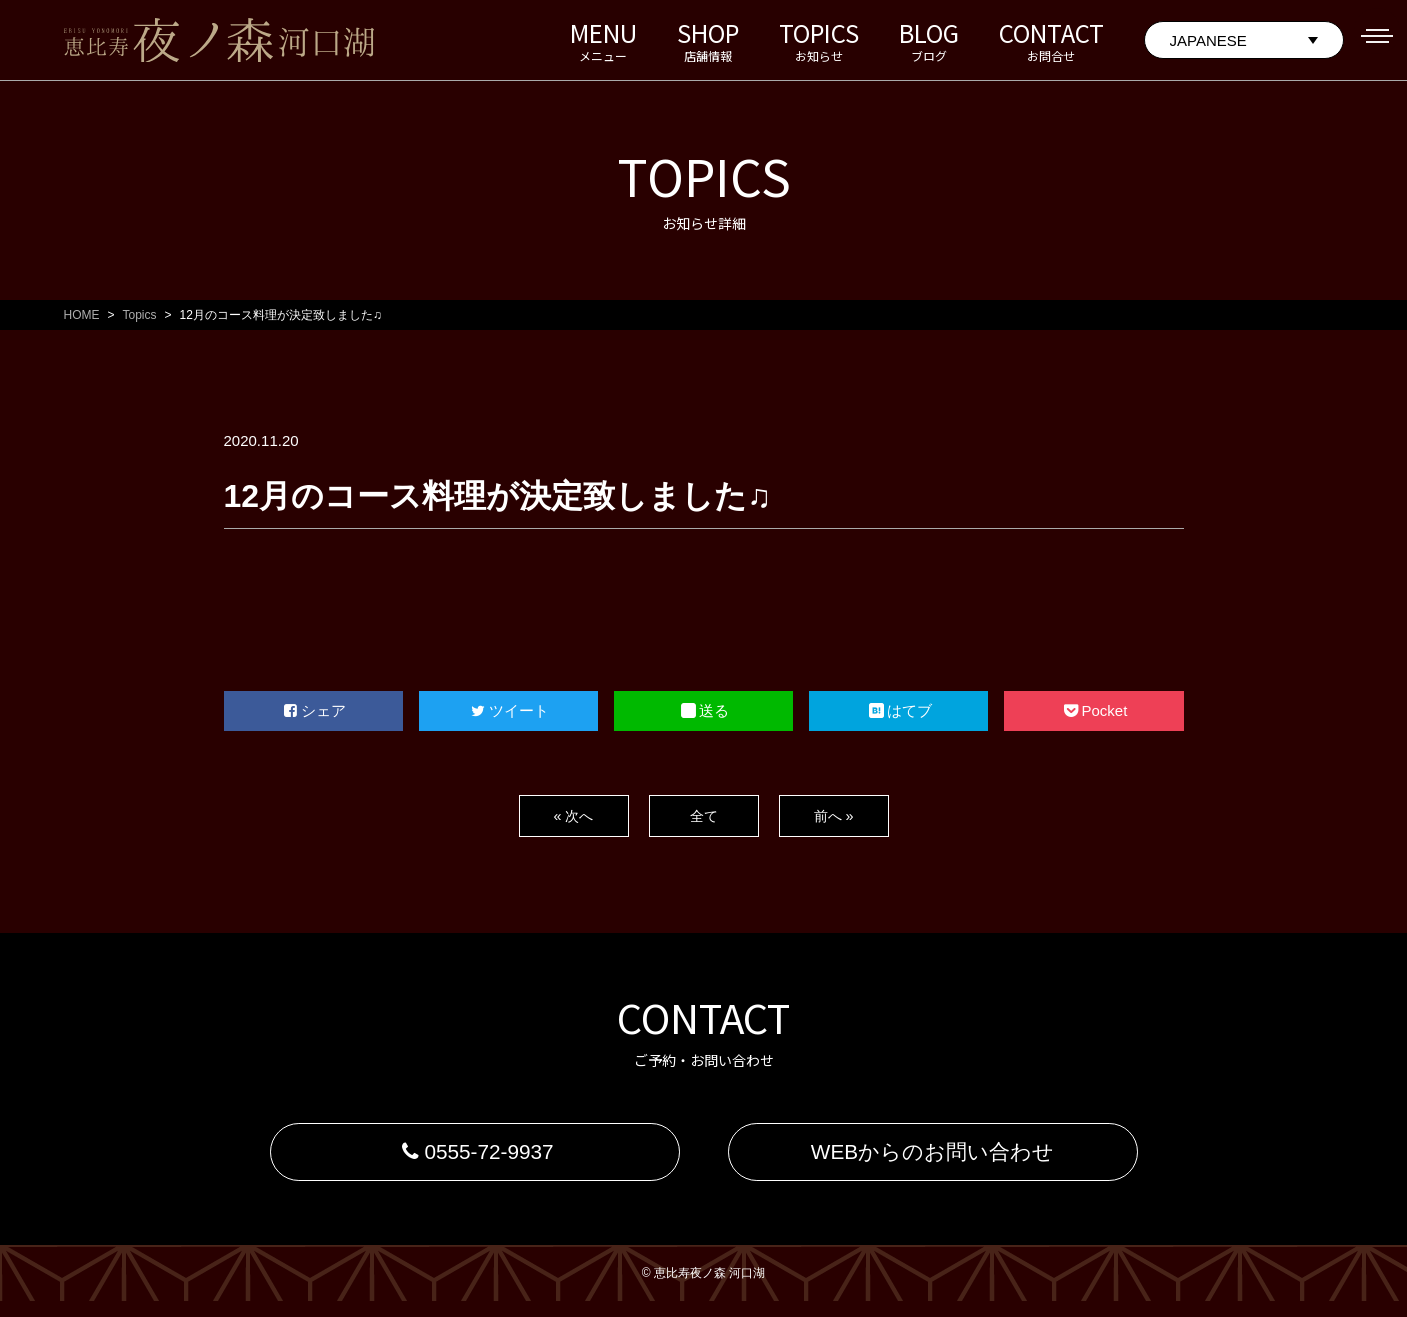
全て (704, 815)
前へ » (833, 815)
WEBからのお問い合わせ (933, 1159)
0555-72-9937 (474, 1159)
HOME (82, 315)
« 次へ (573, 815)
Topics (140, 315)
